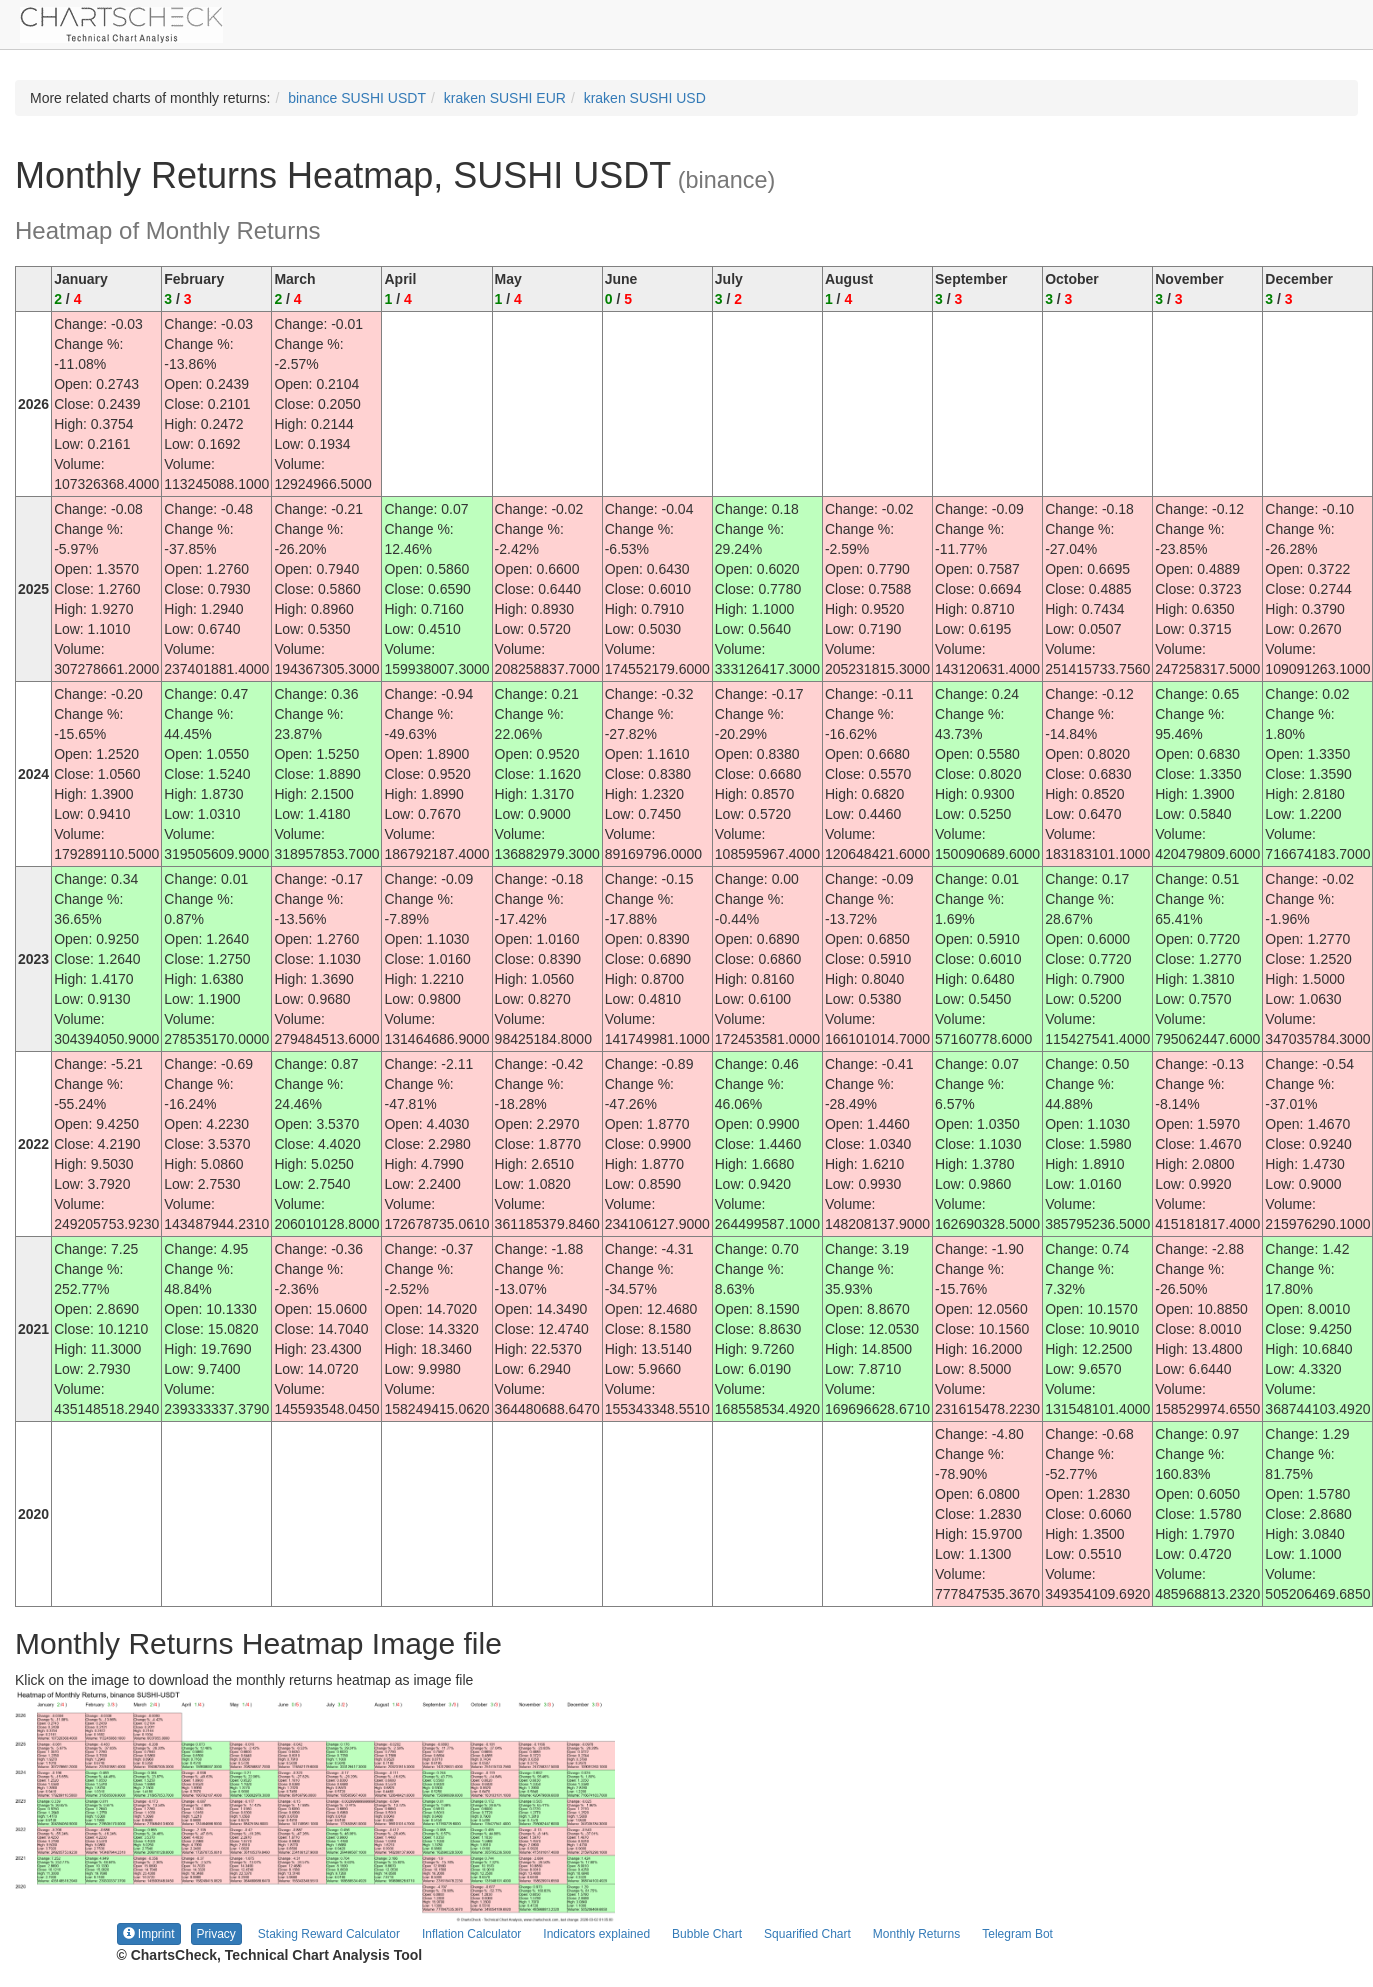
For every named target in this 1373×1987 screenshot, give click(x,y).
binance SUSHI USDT (357, 98)
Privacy (216, 1934)
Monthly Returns (916, 1934)
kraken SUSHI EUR (505, 98)
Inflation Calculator (471, 1934)
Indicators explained (596, 1934)
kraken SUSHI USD (645, 98)
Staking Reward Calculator (329, 1934)
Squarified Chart (807, 1934)
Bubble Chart (707, 1934)
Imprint (149, 1934)
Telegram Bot (1017, 1934)
